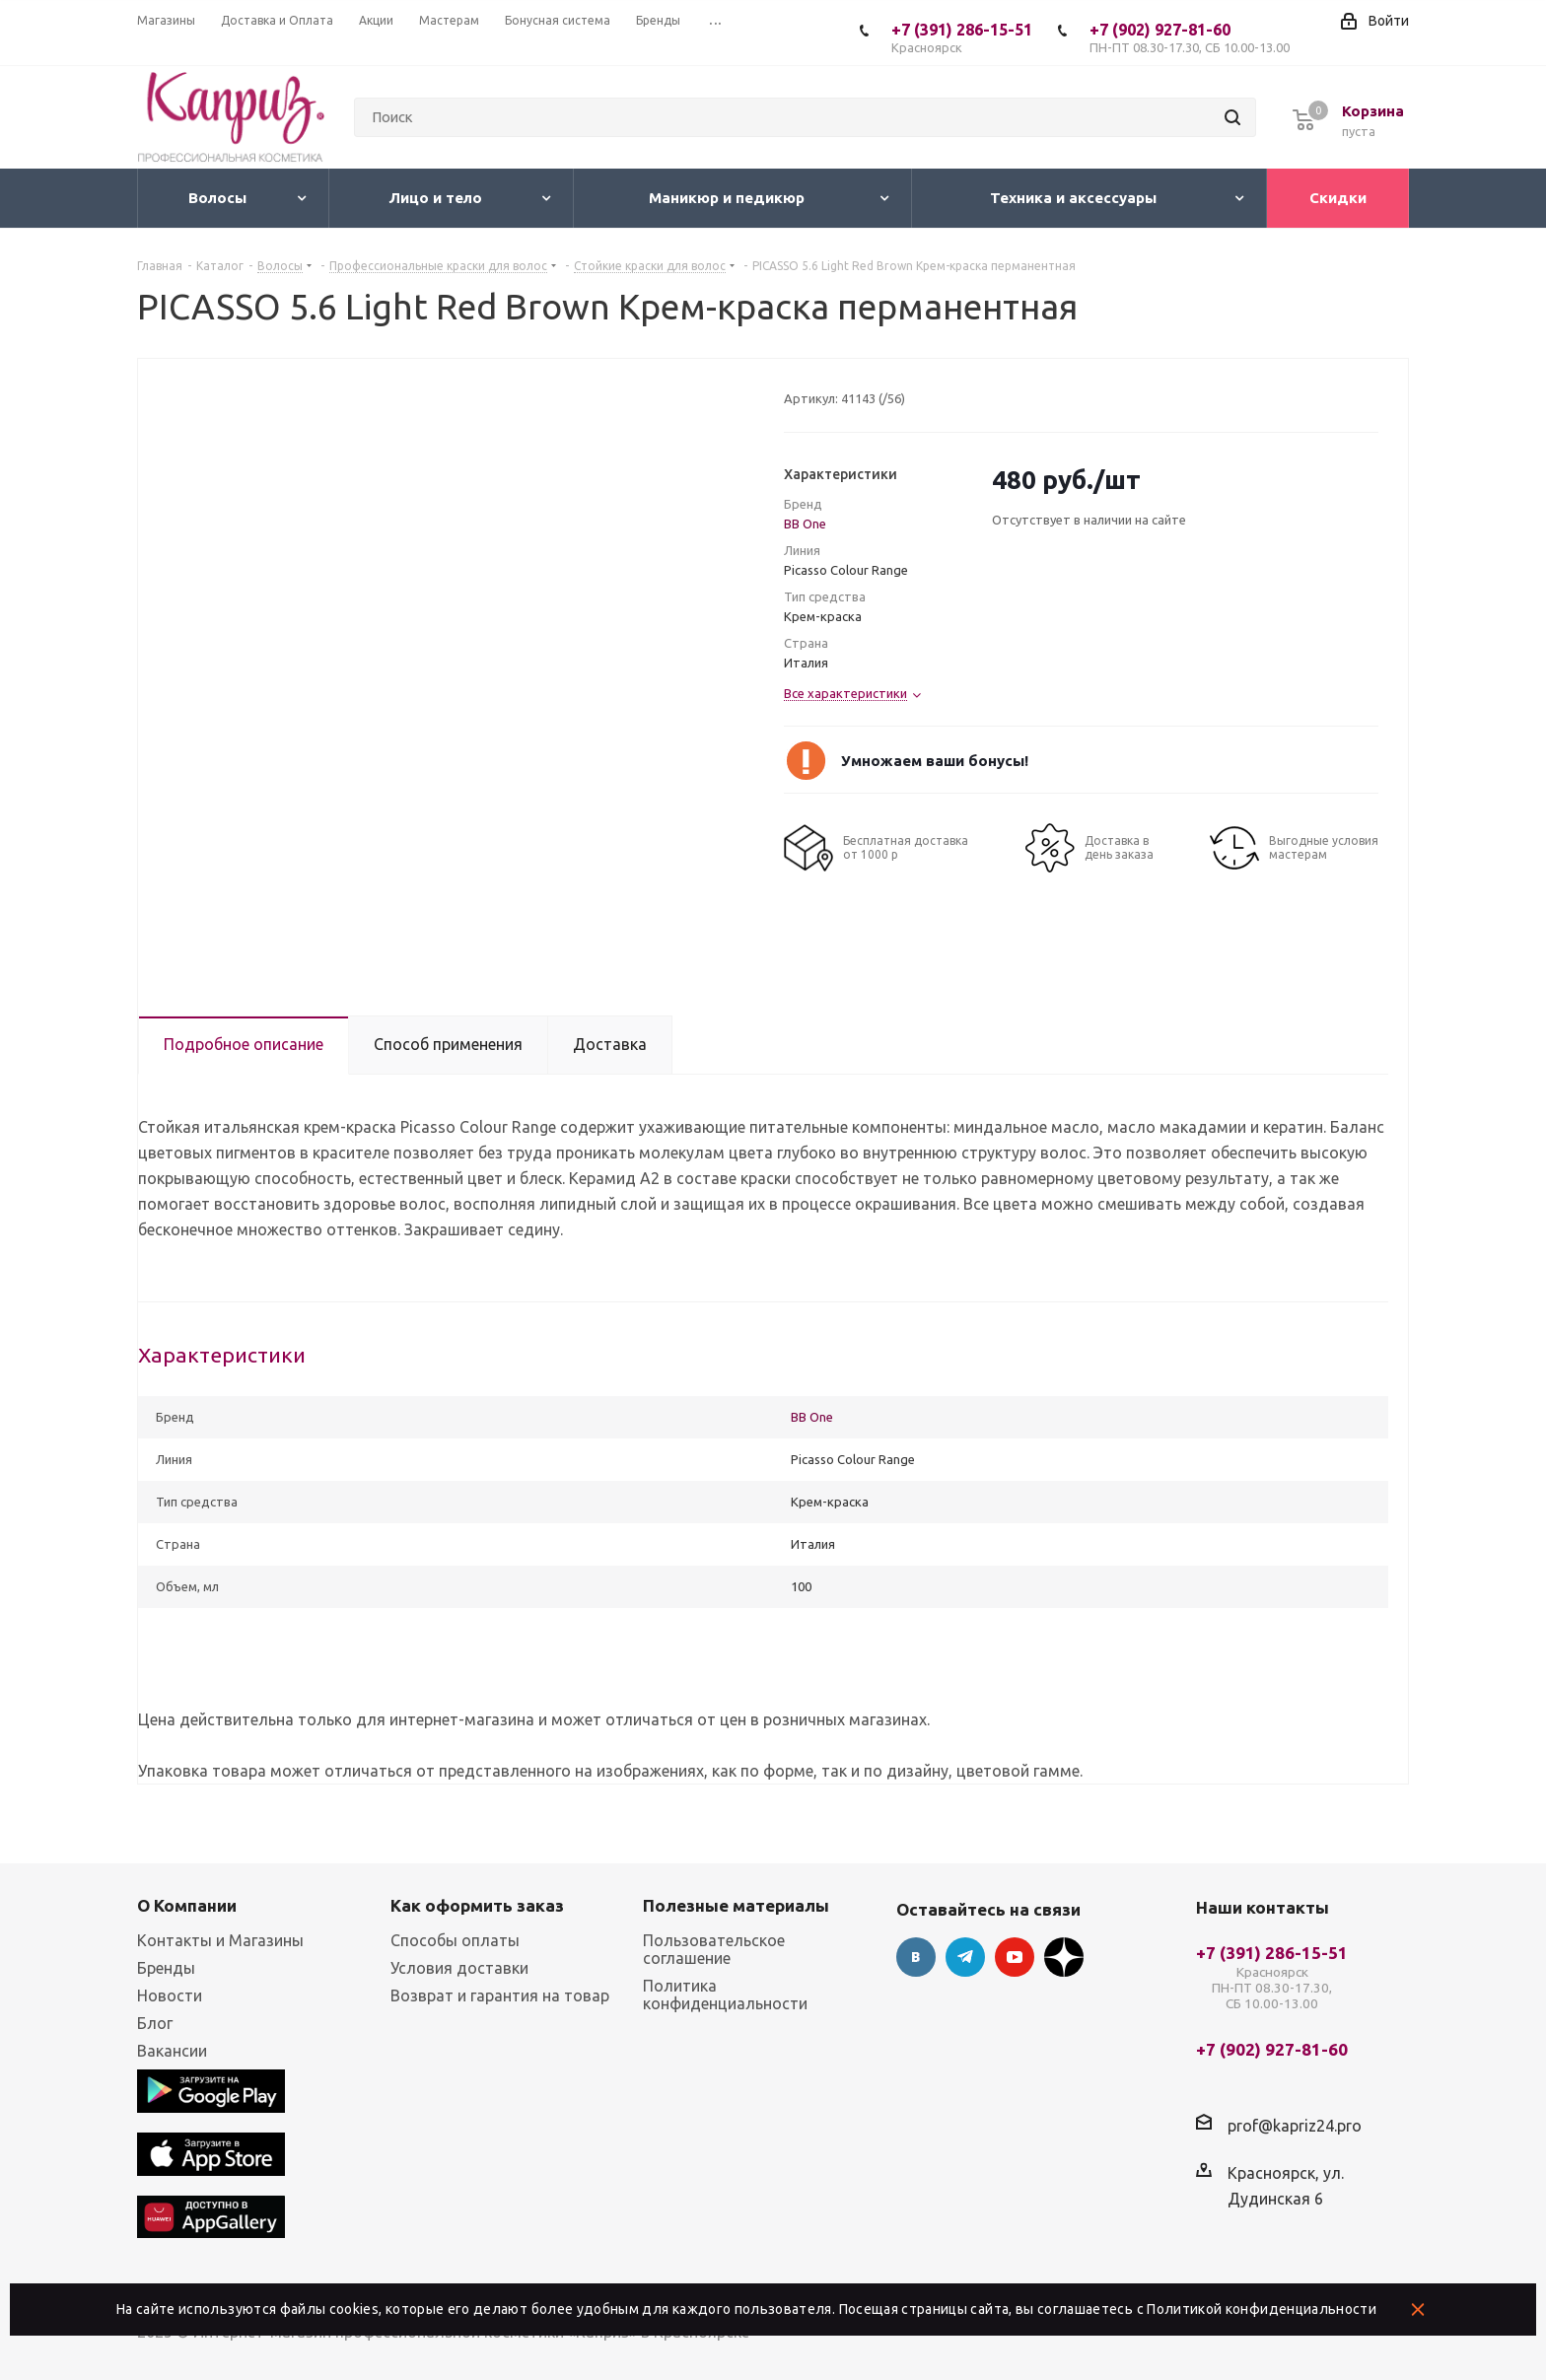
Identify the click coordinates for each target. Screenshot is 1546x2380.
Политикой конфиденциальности (1261, 2309)
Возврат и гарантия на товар (499, 1995)
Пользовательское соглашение (714, 1949)
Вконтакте (916, 1957)
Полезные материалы (736, 1905)
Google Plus (1064, 1957)
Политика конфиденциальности (725, 1994)
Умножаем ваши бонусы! (934, 760)
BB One (805, 523)
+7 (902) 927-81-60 (1189, 38)
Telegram (965, 1957)
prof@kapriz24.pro (1295, 2126)
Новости (169, 1995)
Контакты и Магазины (220, 1940)
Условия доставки (459, 1968)
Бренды (166, 1968)
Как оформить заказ (477, 1905)
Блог (155, 2023)
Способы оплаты (455, 1940)
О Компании (187, 1905)
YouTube (1014, 1957)
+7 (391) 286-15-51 (961, 38)
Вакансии (172, 2051)
